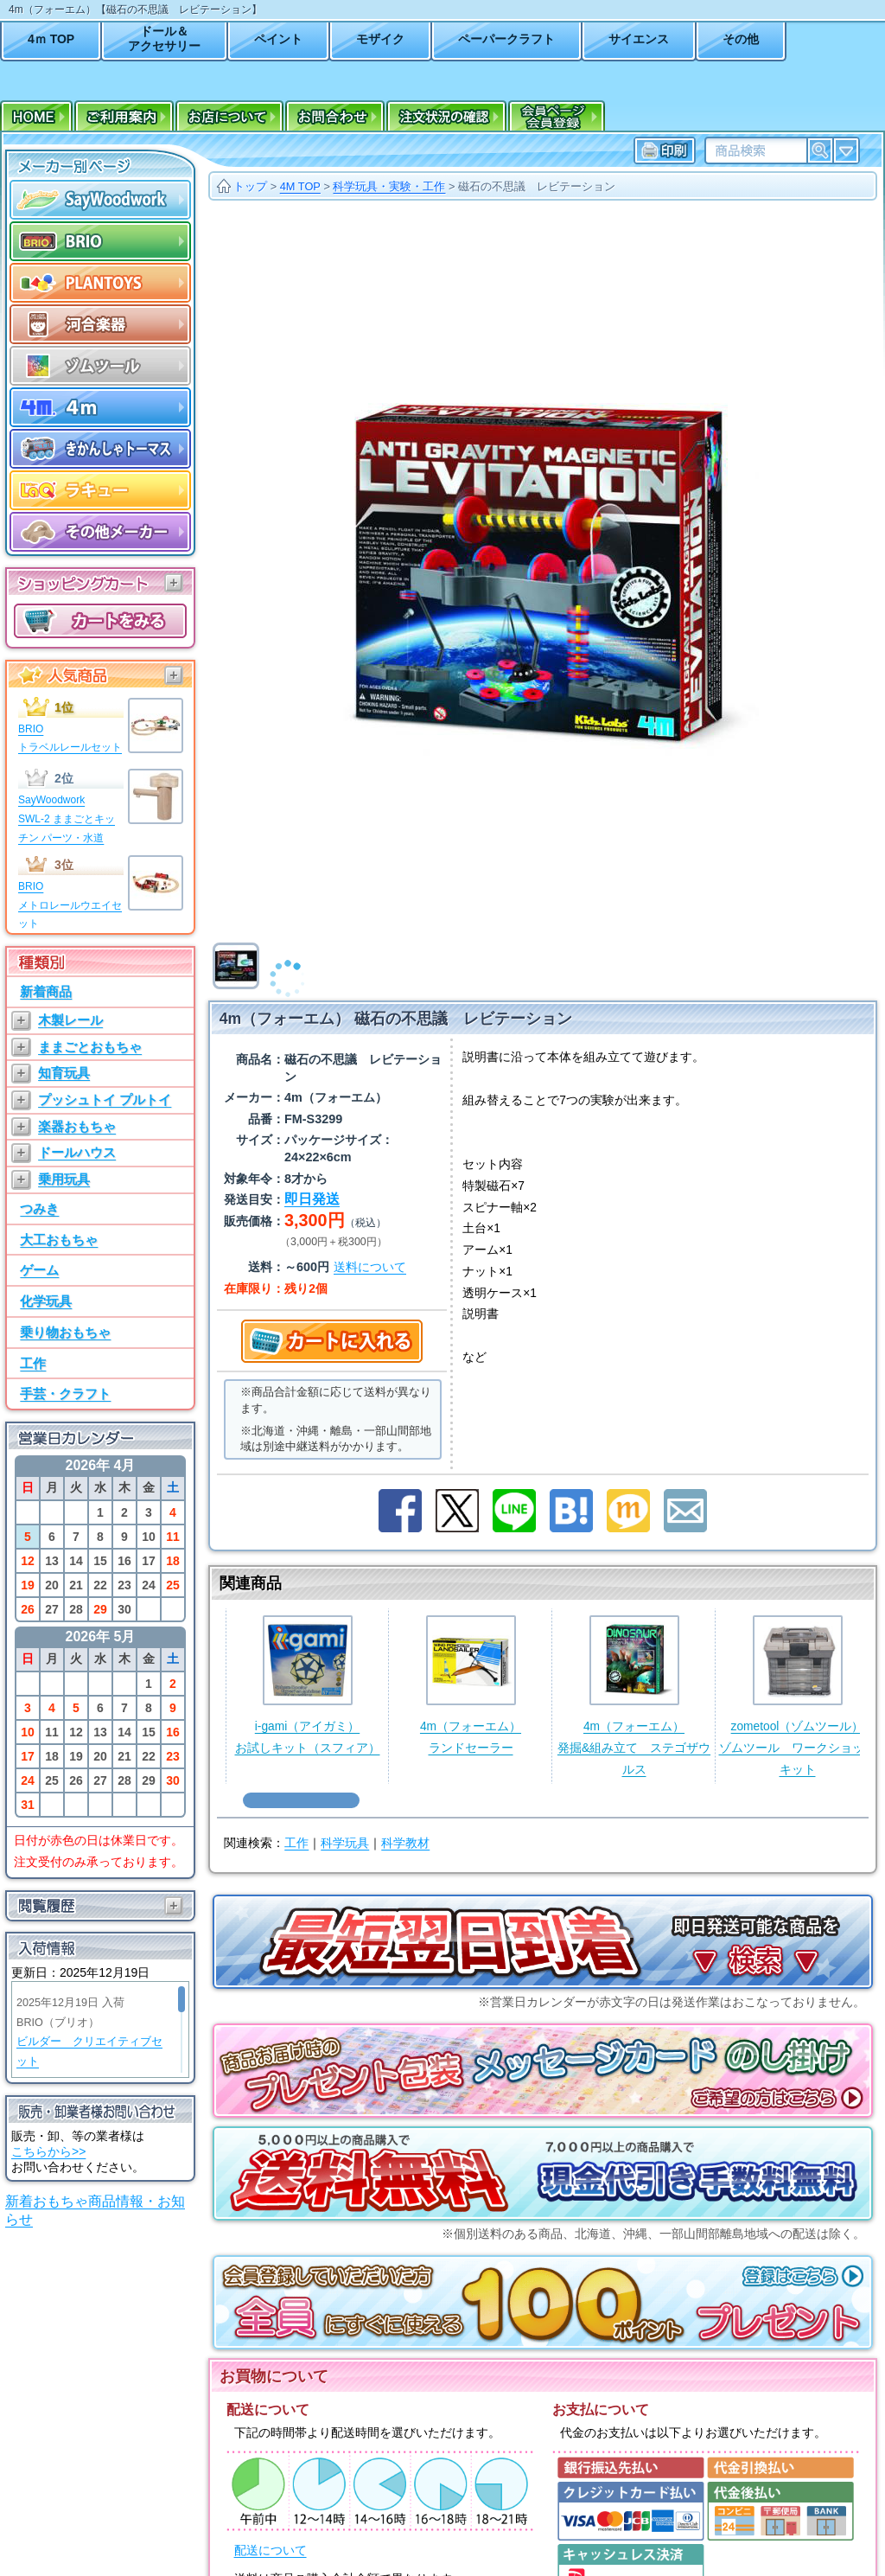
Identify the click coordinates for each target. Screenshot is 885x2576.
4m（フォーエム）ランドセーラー (470, 1685)
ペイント (278, 39)
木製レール (70, 1020)
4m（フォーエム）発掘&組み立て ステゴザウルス (633, 1695)
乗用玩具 (64, 1179)
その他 (741, 39)
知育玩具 (64, 1072)
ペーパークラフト (506, 39)
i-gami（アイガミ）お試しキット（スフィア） (307, 1685)
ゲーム (39, 1269)
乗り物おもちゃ (65, 1332)
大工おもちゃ (59, 1239)
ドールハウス (77, 1152)
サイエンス (638, 39)
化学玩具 (46, 1301)
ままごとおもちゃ (90, 1046)
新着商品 (46, 991)
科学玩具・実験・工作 (389, 186)
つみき (39, 1208)
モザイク (380, 39)
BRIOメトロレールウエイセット (70, 905)
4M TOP (300, 186)
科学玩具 (345, 1843)
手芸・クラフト (65, 1393)
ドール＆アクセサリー (164, 38)
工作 (33, 1363)
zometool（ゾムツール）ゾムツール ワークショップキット (797, 1695)
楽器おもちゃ (77, 1126)
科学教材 (405, 1843)
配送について (270, 2550)
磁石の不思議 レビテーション (536, 186)
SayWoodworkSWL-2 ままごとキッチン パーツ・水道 (66, 818)
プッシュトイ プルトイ (104, 1099)
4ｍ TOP (51, 39)
